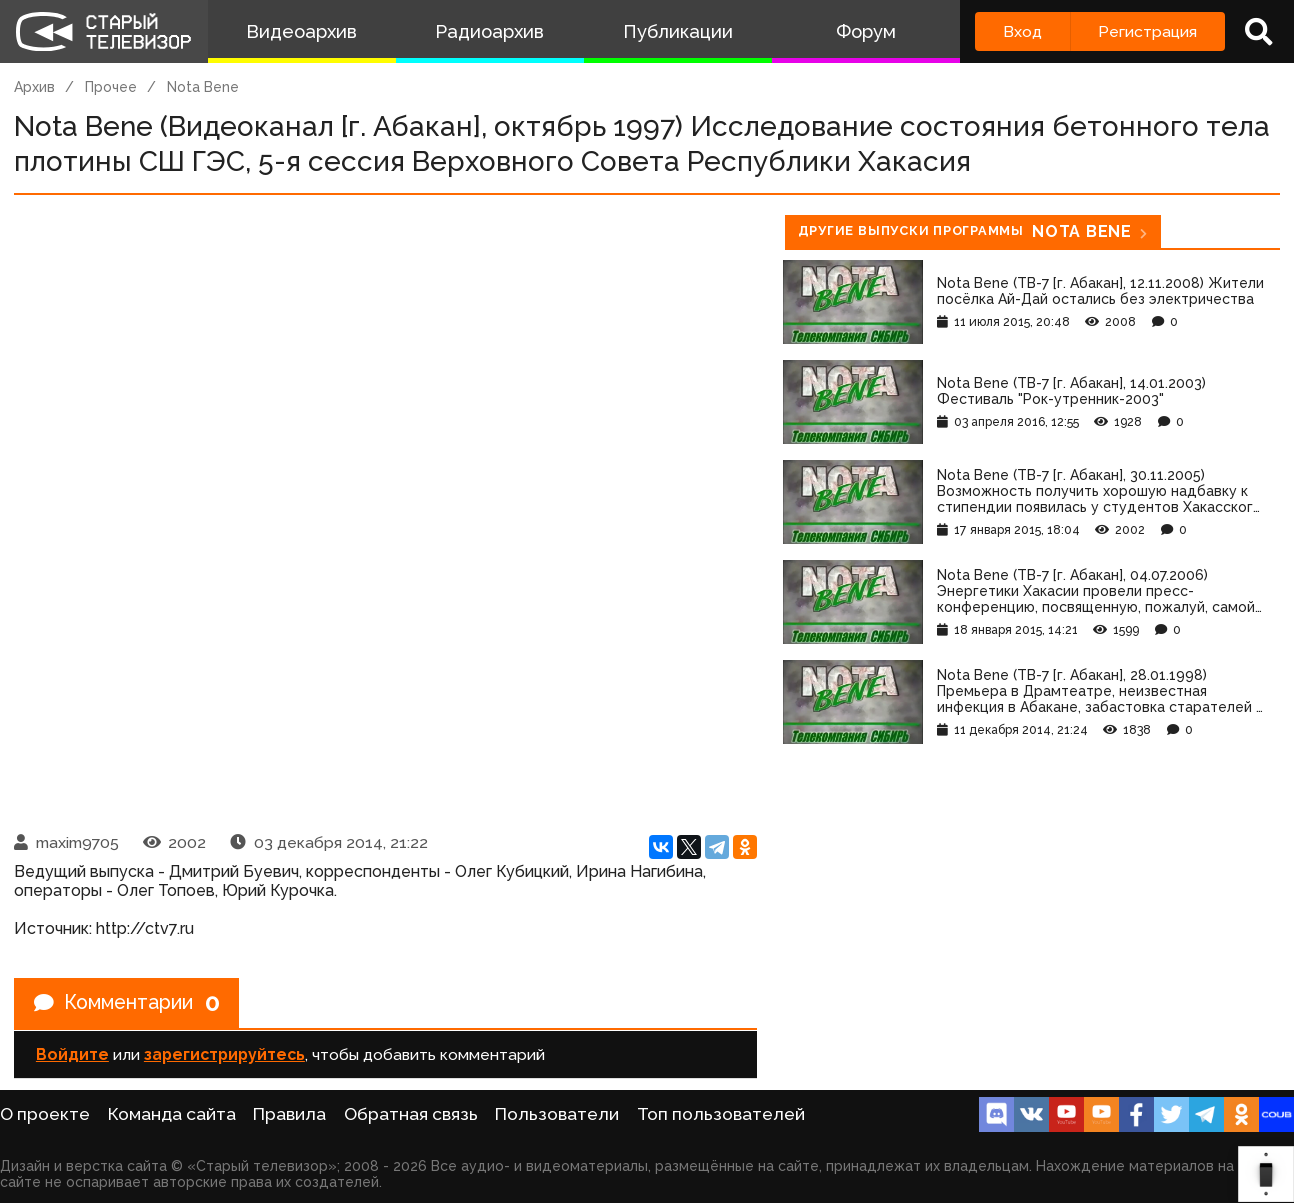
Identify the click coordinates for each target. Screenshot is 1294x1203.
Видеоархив (301, 31)
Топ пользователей (721, 1115)
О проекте (45, 1115)
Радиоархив (489, 31)
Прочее (111, 87)
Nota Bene (203, 87)
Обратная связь (411, 1115)
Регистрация (1147, 31)
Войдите (72, 1055)
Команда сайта (172, 1115)
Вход (1022, 31)
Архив (34, 87)
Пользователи (557, 1115)
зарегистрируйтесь (224, 1055)
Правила (289, 1115)
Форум (866, 31)
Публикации (678, 31)
